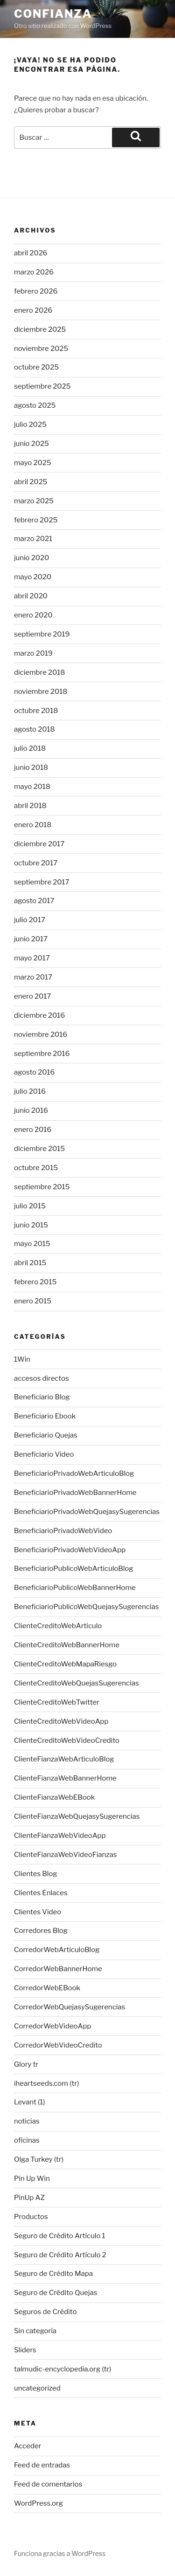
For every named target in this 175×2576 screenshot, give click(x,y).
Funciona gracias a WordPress (59, 2553)
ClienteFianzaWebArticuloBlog (64, 1759)
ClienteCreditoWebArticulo (58, 1626)
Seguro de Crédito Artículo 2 (60, 2255)
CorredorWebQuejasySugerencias (69, 2007)
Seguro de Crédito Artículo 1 (59, 2236)
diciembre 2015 (39, 1148)
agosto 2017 (34, 901)
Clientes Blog (35, 1874)
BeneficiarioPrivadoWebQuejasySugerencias (87, 1511)
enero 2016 (32, 1129)
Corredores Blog (41, 1930)
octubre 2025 (36, 367)
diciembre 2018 (39, 672)
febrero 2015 (35, 1282)
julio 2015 (30, 1206)
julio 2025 (30, 424)
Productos (31, 2217)
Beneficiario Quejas (45, 1435)
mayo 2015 (32, 1244)
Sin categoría (35, 2331)
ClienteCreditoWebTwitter (56, 1702)
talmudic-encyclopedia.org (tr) (62, 2369)
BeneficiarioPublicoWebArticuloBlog (73, 1568)
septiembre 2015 (42, 1187)
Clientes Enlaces (41, 1893)
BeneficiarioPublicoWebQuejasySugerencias (86, 1607)
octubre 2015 (36, 1168)
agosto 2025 (35, 405)
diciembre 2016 (39, 1015)
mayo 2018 (32, 786)
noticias (27, 2121)
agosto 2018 (34, 729)
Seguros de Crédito (45, 2312)
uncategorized (37, 2388)
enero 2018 (32, 825)
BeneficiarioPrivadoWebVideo (63, 1531)
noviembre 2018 (40, 691)
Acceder (27, 2446)
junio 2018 (31, 767)
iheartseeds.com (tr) (46, 2083)
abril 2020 (31, 596)
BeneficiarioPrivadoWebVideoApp (70, 1550)
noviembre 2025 (41, 348)
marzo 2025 (34, 501)
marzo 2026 (34, 272)
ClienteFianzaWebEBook (54, 1797)
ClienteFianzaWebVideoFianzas (65, 1854)
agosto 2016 (34, 1072)
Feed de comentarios (48, 2484)
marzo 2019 (33, 653)
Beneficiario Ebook (45, 1416)
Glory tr (26, 2064)
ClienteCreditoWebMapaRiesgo (65, 1664)
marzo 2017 (33, 977)
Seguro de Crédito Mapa (53, 2273)
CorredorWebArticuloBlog (56, 1950)
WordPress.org (38, 2503)
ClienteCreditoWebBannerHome (66, 1645)
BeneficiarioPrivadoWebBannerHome (75, 1492)
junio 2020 (31, 558)
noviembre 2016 (40, 1034)
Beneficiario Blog (42, 1397)
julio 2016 (30, 1091)
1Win (22, 1359)
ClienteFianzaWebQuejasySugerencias (77, 1816)
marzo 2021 (33, 538)
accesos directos (41, 1378)
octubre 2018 (36, 710)
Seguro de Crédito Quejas (55, 2292)
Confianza (53, 14)
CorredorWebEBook (47, 1988)
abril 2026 (31, 253)
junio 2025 (31, 443)
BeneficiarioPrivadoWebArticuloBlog (74, 1473)
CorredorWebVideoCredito (58, 2045)
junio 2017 (31, 939)
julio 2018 (30, 748)
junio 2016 (31, 1110)
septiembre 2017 (42, 882)
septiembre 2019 (42, 634)
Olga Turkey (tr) (38, 2159)
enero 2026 (33, 310)
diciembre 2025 (40, 329)
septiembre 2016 (42, 1053)
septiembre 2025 (42, 386)
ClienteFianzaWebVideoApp (60, 1835)
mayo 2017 (32, 958)
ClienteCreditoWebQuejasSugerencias (76, 1683)
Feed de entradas (42, 2465)
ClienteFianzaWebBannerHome (65, 1778)
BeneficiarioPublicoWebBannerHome (75, 1587)
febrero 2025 (35, 520)
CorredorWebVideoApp (52, 2026)
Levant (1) (29, 2102)
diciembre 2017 (39, 844)
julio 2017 (29, 920)
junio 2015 (31, 1225)
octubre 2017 (35, 863)
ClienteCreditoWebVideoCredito (66, 1740)
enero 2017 (32, 996)
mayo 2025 (32, 463)
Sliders (25, 2350)
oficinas (27, 2140)
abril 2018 (30, 806)
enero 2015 (32, 1301)
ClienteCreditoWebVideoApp (61, 1721)
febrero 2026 (35, 291)
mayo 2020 (32, 577)
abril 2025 (30, 482)
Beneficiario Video (44, 1454)
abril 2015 (30, 1263)
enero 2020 (33, 615)
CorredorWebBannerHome (58, 1969)
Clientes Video (37, 1912)
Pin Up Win (32, 2178)
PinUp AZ (29, 2197)
